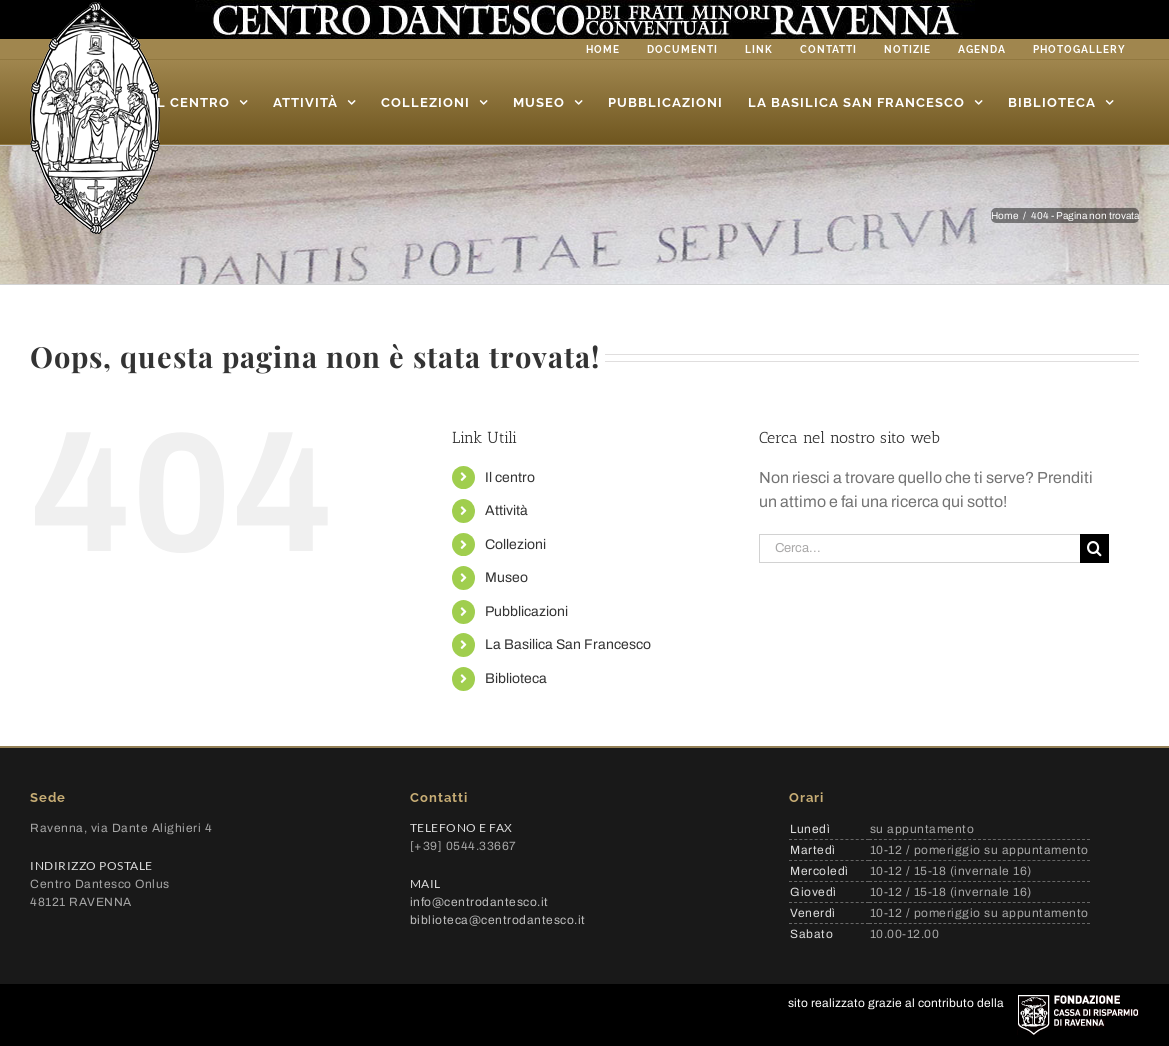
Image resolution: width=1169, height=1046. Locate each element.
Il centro (510, 477)
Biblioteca (516, 678)
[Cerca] (1094, 548)
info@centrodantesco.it (479, 902)
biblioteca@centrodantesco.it (498, 920)
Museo (506, 577)
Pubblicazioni (526, 611)
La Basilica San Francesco (568, 644)
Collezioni (515, 544)
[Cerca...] (919, 548)
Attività (506, 510)
